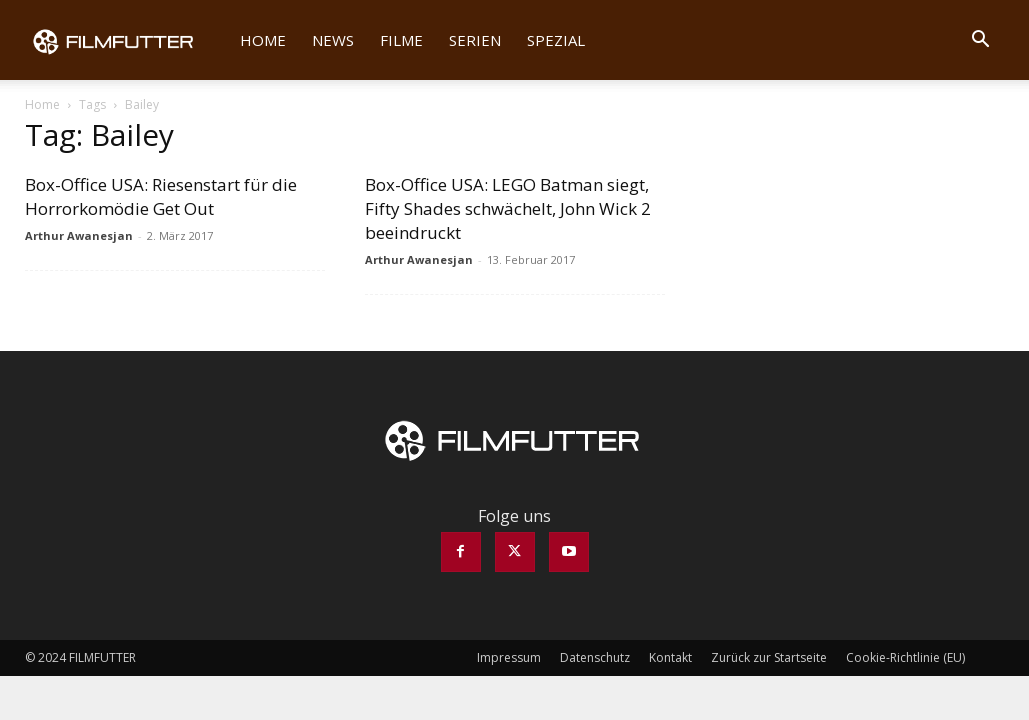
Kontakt (670, 657)
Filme (401, 40)
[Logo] (126, 40)
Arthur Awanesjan (79, 235)
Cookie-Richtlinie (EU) (905, 657)
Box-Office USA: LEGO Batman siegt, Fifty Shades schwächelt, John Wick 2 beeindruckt (508, 208)
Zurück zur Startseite (769, 657)
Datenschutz (595, 657)
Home (263, 40)
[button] (981, 41)
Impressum (509, 657)
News (333, 40)
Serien (475, 40)
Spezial (556, 40)
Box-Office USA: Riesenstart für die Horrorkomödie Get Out (161, 196)
